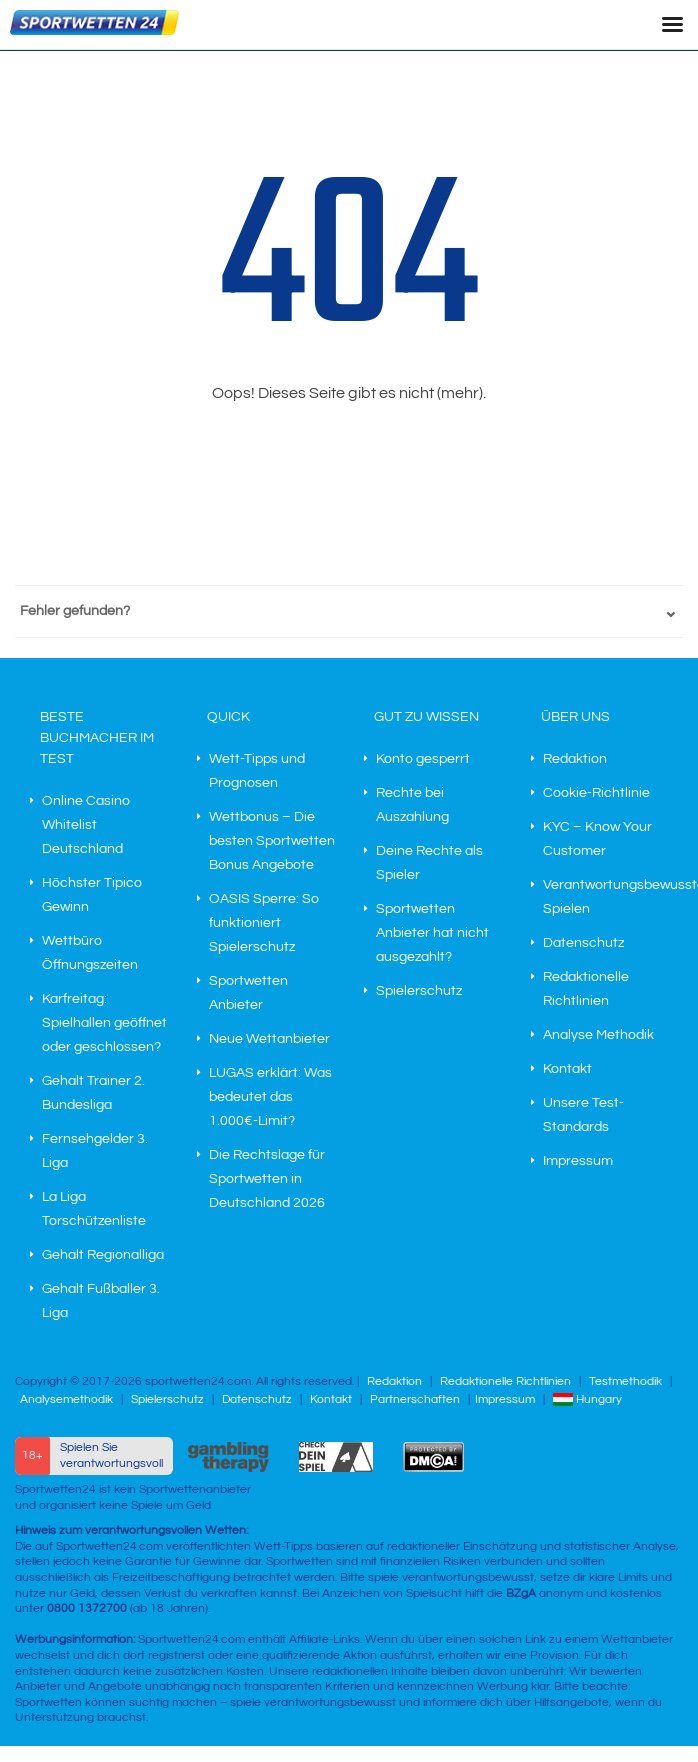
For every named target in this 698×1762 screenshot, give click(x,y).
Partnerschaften (415, 1399)
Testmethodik (625, 1381)
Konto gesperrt (423, 759)
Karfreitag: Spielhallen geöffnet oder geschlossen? (104, 1023)
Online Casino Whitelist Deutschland (86, 825)
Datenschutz (583, 943)
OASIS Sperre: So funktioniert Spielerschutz (264, 923)
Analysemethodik (66, 1399)
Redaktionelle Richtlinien (505, 1381)
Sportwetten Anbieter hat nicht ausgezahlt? (432, 933)
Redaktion (575, 759)
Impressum (578, 1161)
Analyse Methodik (598, 1035)
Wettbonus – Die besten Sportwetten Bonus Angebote (272, 841)
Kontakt (567, 1069)
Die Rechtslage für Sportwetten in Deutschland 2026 (267, 1179)
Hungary (587, 1399)
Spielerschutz (419, 991)
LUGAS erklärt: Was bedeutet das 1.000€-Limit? (270, 1097)
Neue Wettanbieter (269, 1039)
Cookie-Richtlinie (596, 793)
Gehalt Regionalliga (103, 1255)
